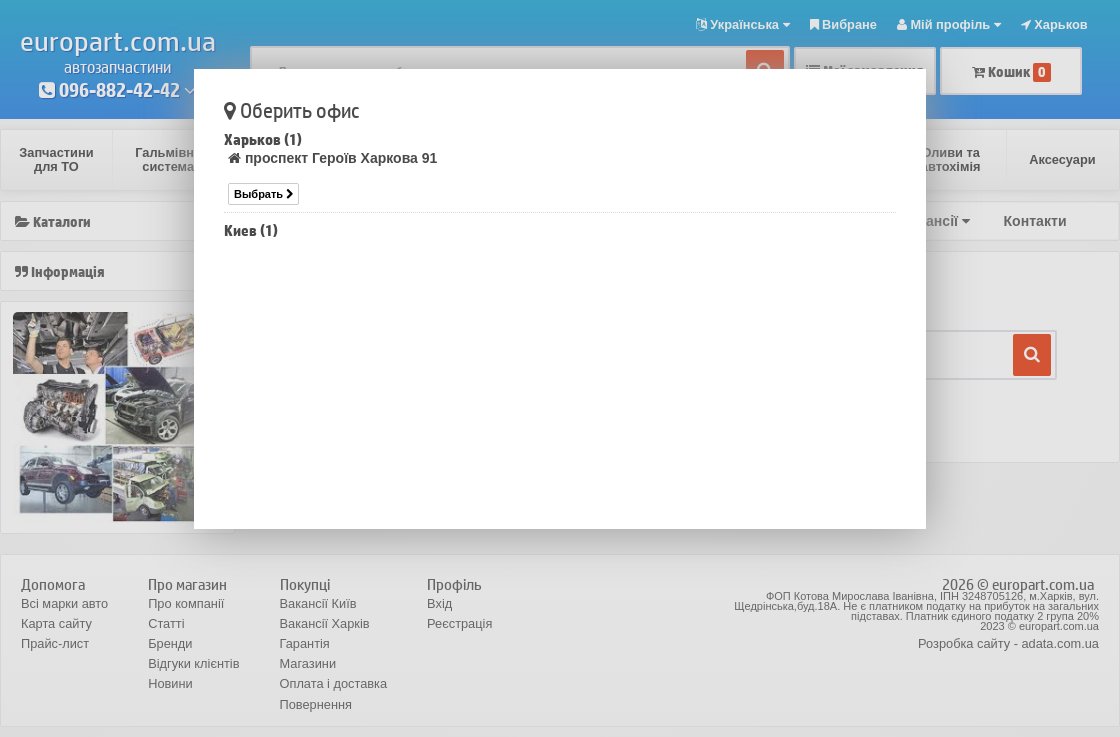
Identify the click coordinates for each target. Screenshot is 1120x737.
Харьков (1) (263, 139)
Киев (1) (251, 230)
